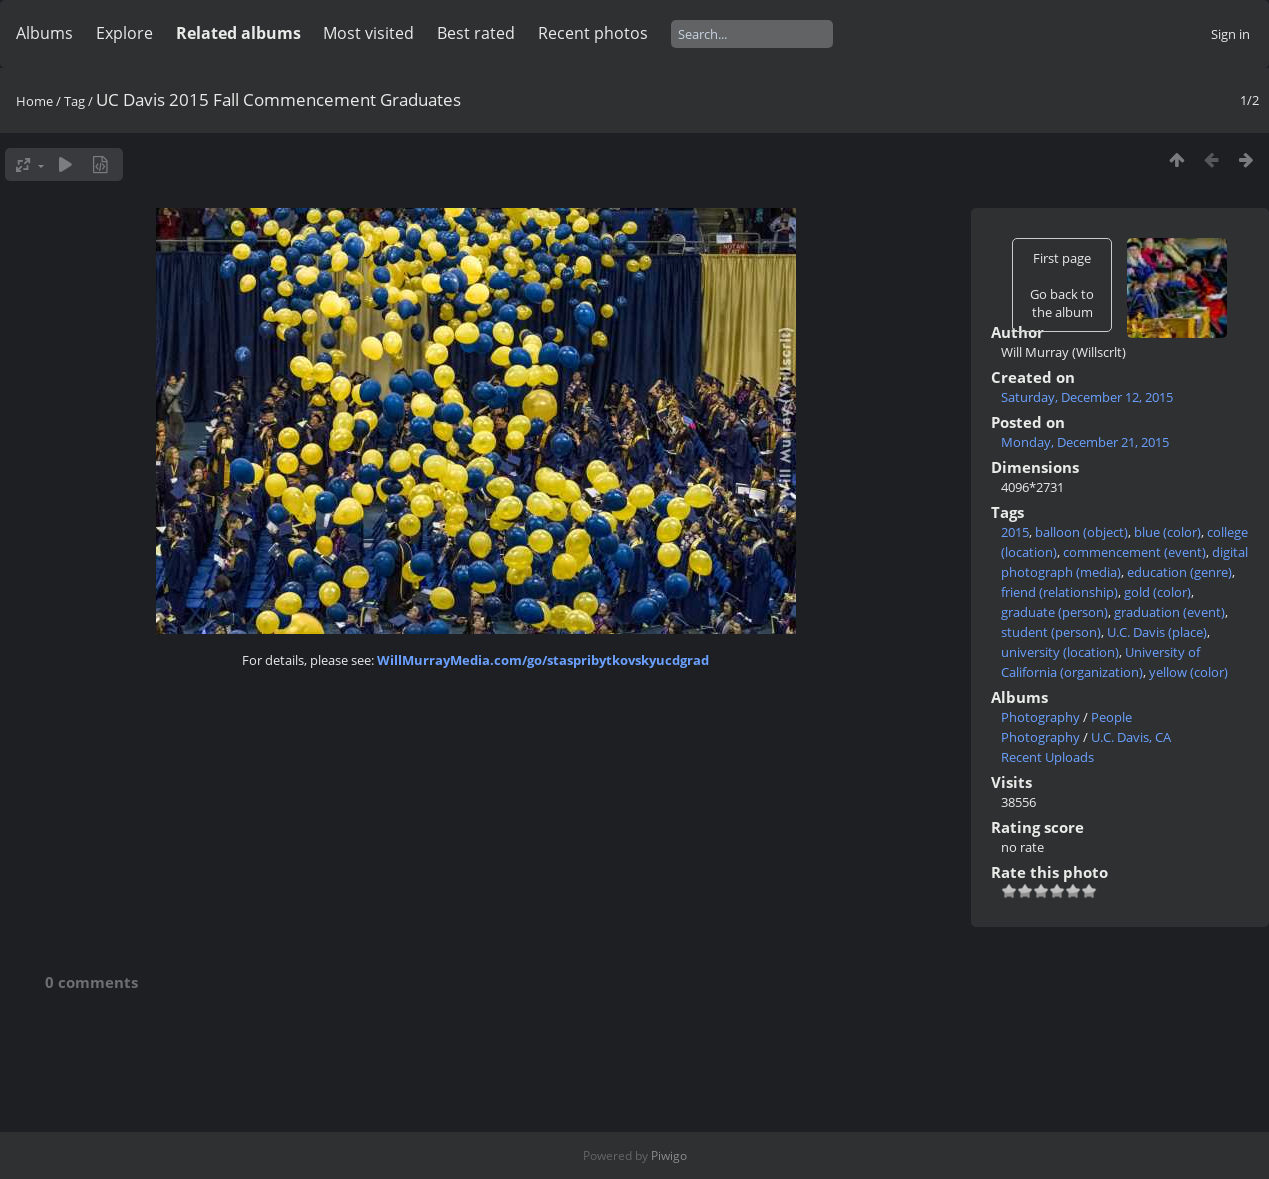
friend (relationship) (1059, 592)
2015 (1015, 532)
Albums (44, 33)
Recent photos (593, 33)
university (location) (1060, 652)
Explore (124, 33)
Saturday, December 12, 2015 (1087, 397)
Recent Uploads (1047, 757)
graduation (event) (1169, 612)
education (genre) (1179, 572)
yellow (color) (1188, 672)
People (1111, 717)
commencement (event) (1134, 552)
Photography (1040, 717)
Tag (74, 101)
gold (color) (1157, 592)
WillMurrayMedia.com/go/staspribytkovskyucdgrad (543, 660)
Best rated (476, 33)
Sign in (1230, 34)
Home (34, 101)
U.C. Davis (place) (1157, 632)
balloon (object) (1081, 532)
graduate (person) (1054, 612)
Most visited (368, 33)
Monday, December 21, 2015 (1085, 442)
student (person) (1051, 632)
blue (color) (1167, 532)
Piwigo (669, 1155)
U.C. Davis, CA (1131, 737)
